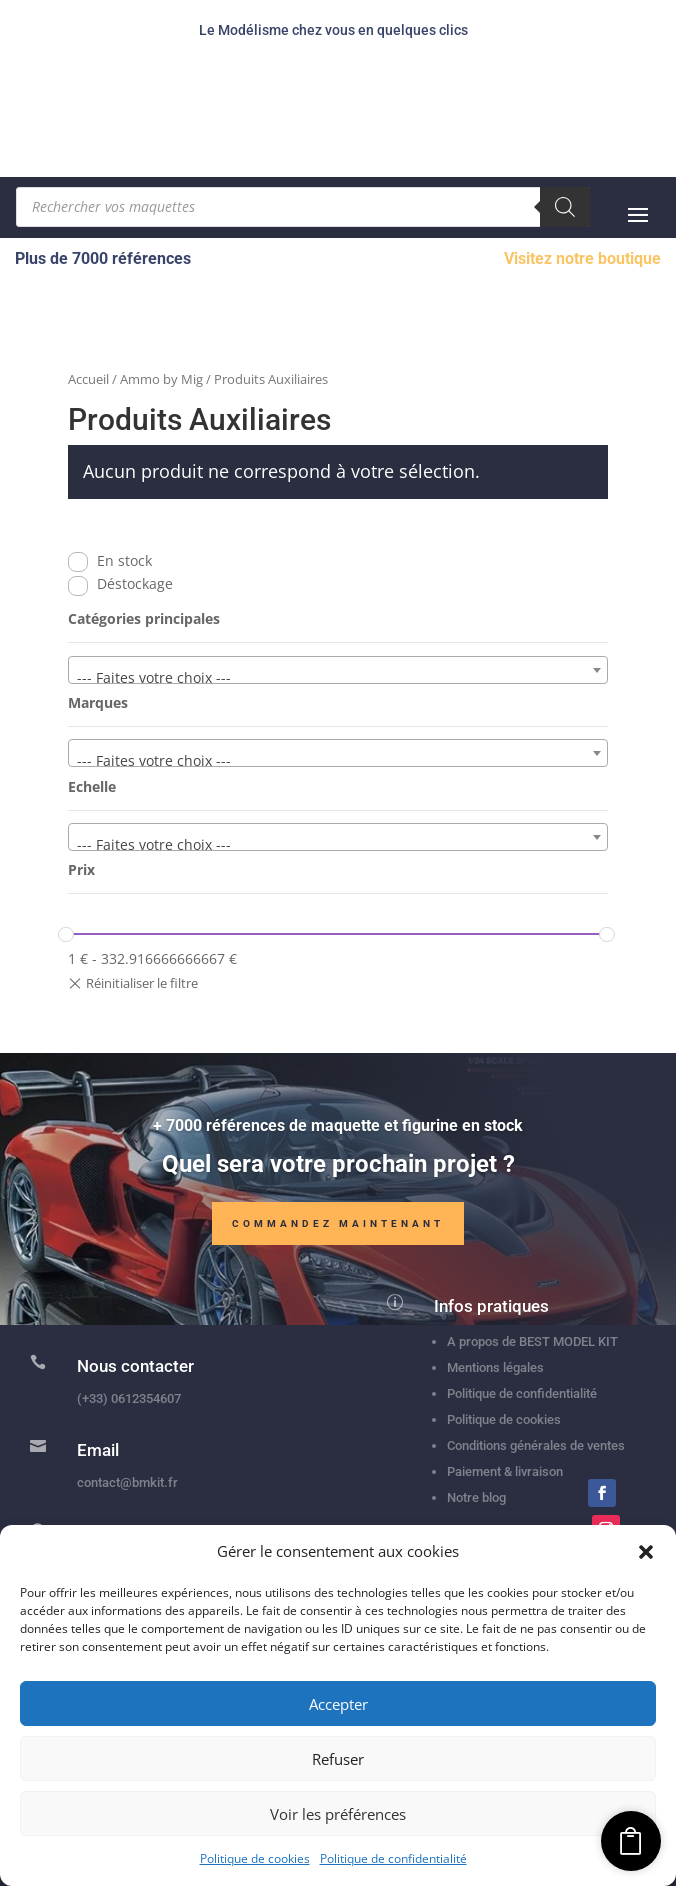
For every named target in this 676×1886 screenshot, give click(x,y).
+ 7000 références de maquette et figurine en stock (338, 1129)
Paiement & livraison (505, 1471)
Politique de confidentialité (393, 1858)
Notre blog (476, 1497)
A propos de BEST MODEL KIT (532, 1341)
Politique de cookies (255, 1858)
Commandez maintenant (338, 1227)
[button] (646, 1552)
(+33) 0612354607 (129, 1398)
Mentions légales (495, 1367)
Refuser (338, 1759)
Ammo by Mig (161, 379)
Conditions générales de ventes (536, 1445)
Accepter (338, 1704)
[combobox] (338, 670)
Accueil (88, 379)
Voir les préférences (338, 1814)
